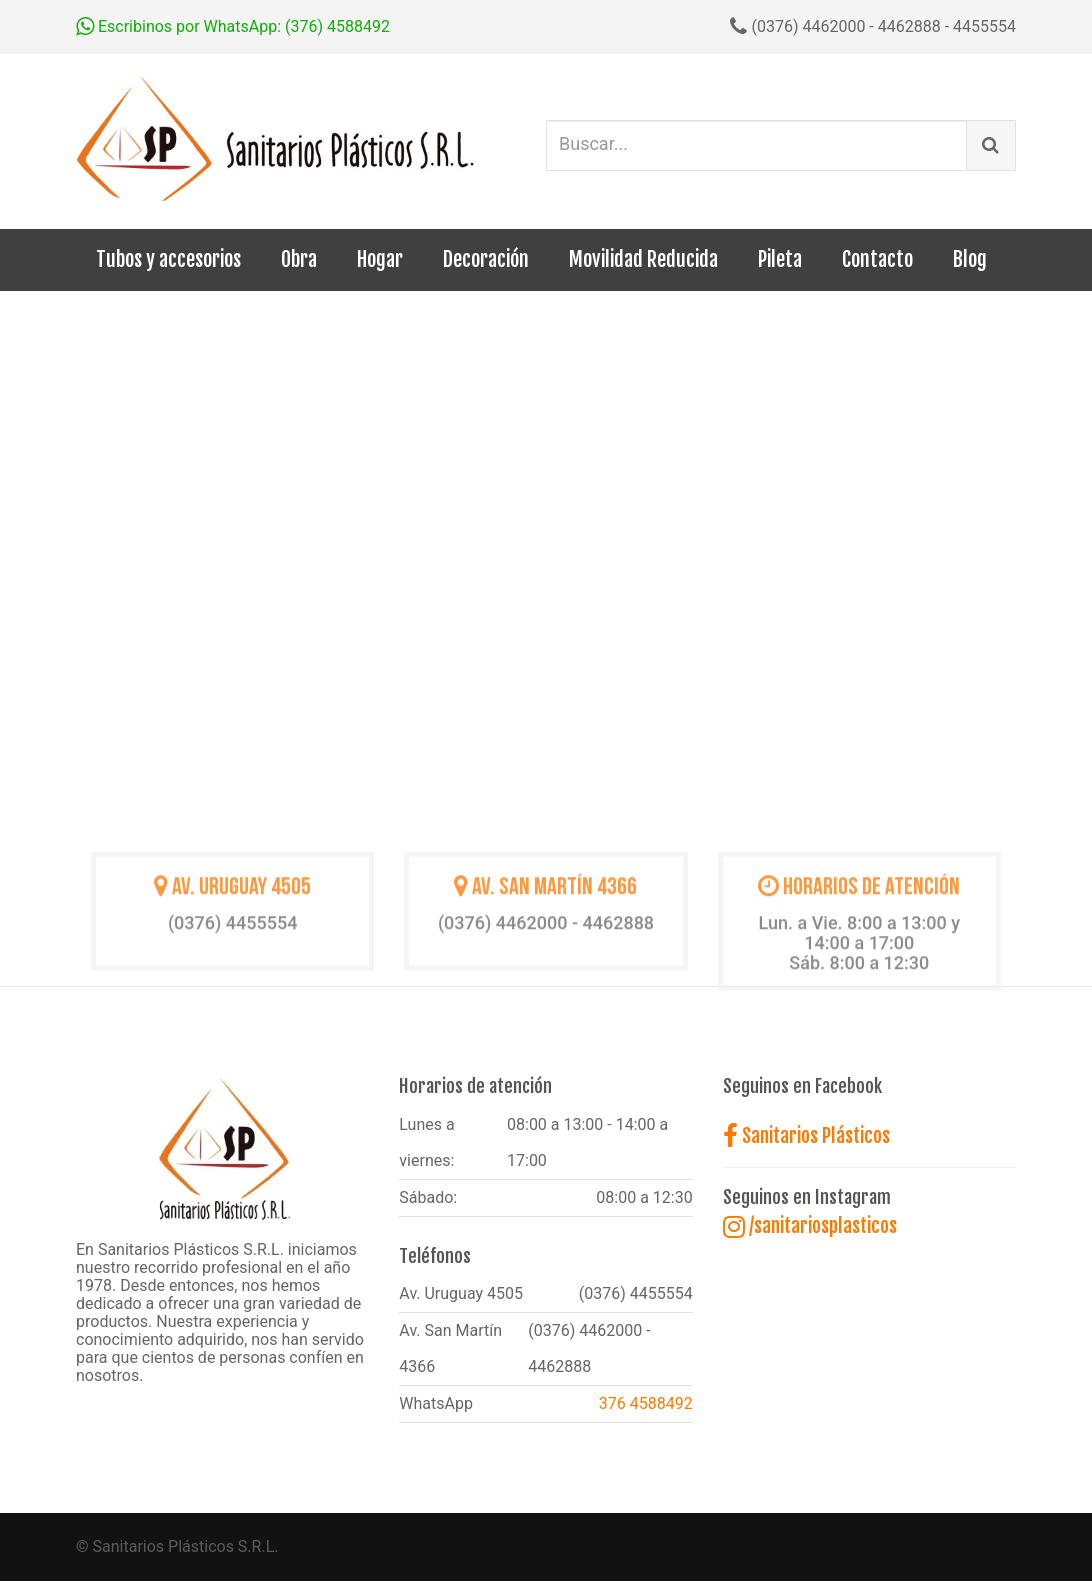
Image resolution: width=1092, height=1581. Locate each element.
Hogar (380, 259)
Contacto (877, 259)
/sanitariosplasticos (810, 1226)
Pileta (780, 259)
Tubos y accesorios (168, 259)
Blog (970, 259)
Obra (299, 259)
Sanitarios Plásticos (806, 1136)
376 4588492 (646, 1403)
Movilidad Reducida (643, 259)
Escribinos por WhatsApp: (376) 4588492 (233, 26)
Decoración (486, 259)
